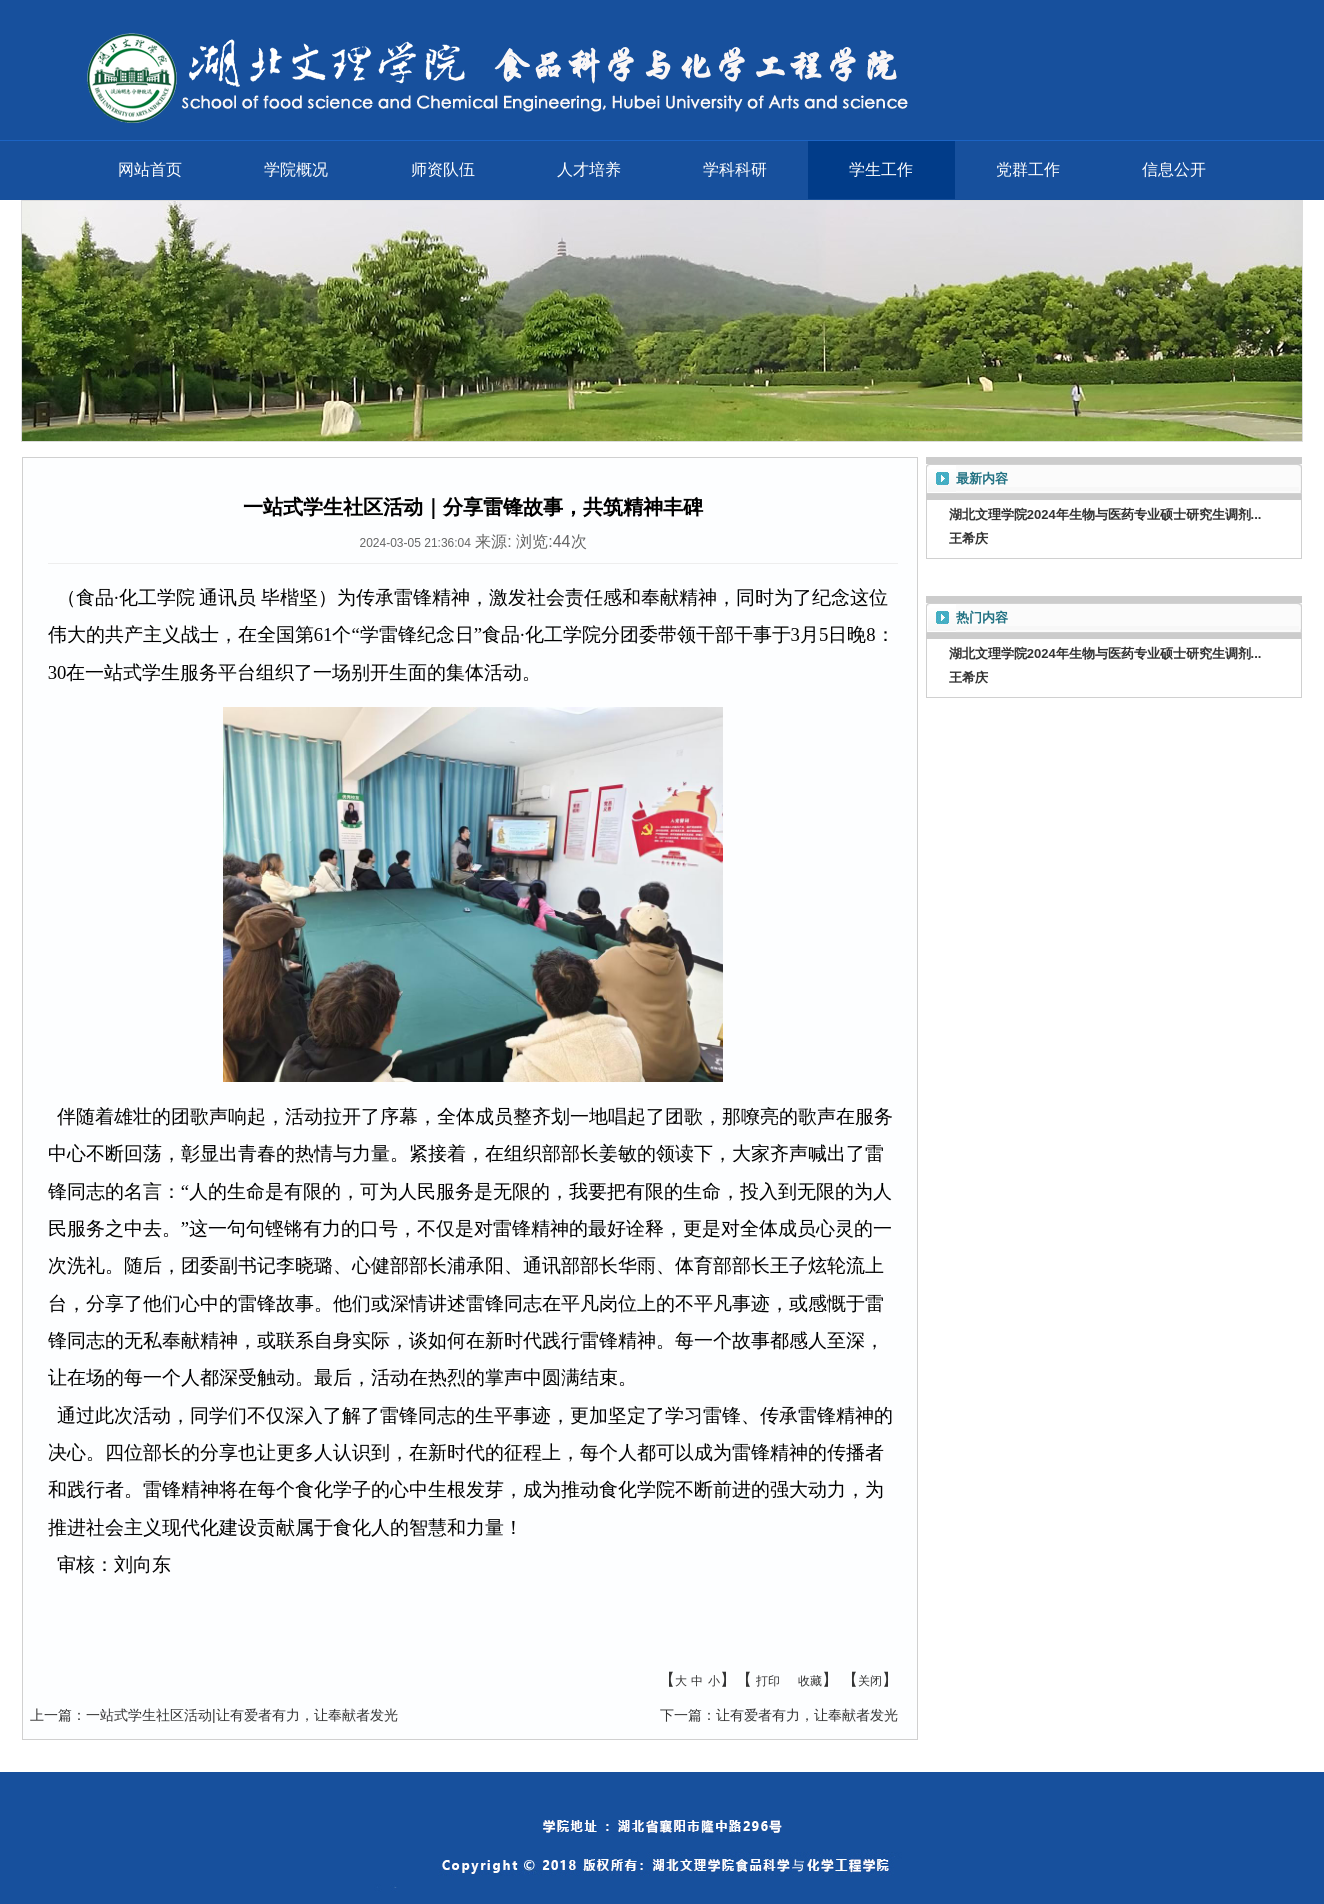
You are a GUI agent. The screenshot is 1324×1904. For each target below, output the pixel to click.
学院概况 (296, 169)
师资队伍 (443, 169)
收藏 (810, 1681)
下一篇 (681, 1715)
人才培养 (589, 169)
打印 (768, 1681)
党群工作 (1028, 169)
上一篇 (51, 1715)
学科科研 (735, 169)
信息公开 (1174, 169)
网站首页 (150, 169)
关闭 (870, 1681)
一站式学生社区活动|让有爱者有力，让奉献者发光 (242, 1715)
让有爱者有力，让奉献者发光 (807, 1715)
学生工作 (881, 169)
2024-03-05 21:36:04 (414, 543)
